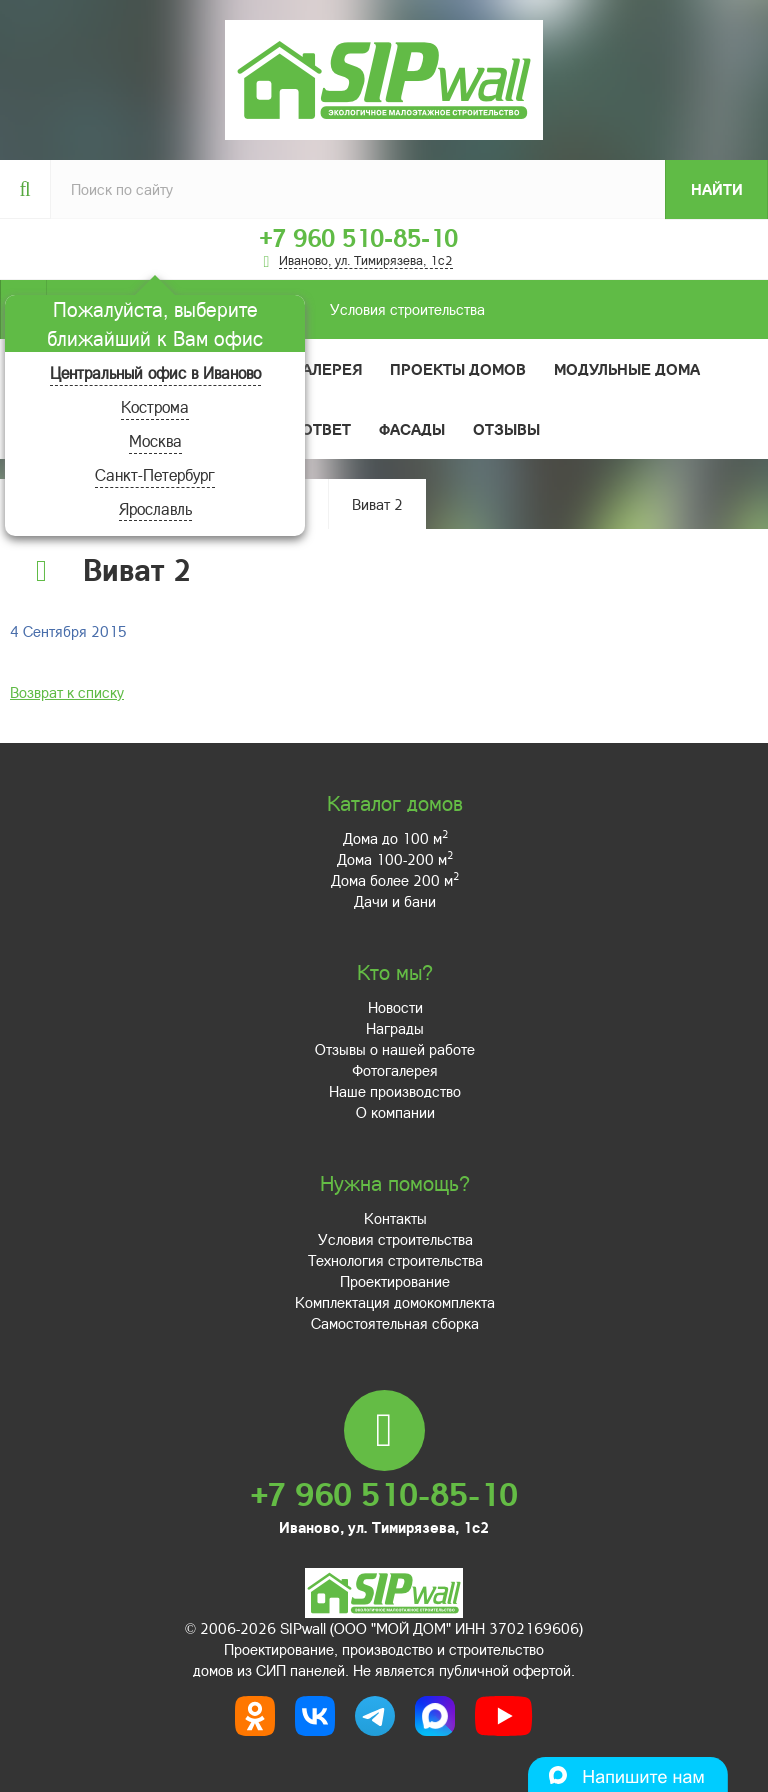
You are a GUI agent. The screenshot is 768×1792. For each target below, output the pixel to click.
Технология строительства (395, 1260)
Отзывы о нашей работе (395, 1049)
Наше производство (395, 1091)
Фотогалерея (306, 369)
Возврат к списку (67, 692)
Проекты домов (458, 369)
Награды (395, 1028)
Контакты (395, 1218)
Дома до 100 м (395, 838)
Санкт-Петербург (155, 474)
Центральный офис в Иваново (155, 372)
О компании (395, 1112)
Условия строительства (265, 309)
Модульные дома (627, 369)
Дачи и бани (395, 901)
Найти (717, 189)
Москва (155, 440)
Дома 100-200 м (395, 859)
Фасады (412, 429)
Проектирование (395, 1281)
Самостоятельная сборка (395, 1323)
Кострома (155, 406)
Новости (395, 1007)
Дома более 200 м (395, 880)
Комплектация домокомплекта (395, 1302)
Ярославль (155, 508)
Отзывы (506, 429)
